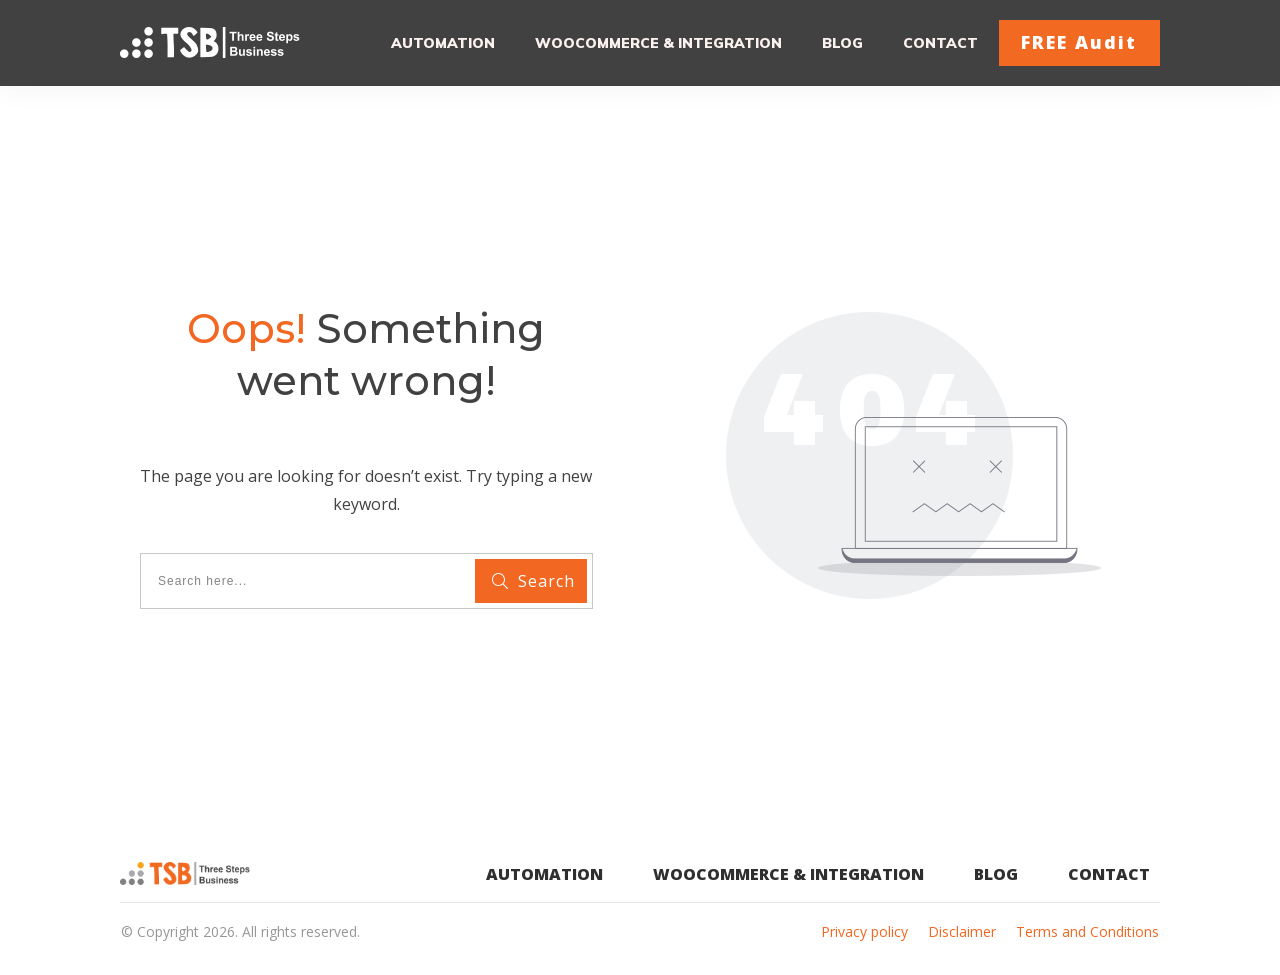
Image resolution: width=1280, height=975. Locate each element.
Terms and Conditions (1087, 931)
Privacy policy (864, 931)
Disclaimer (962, 931)
